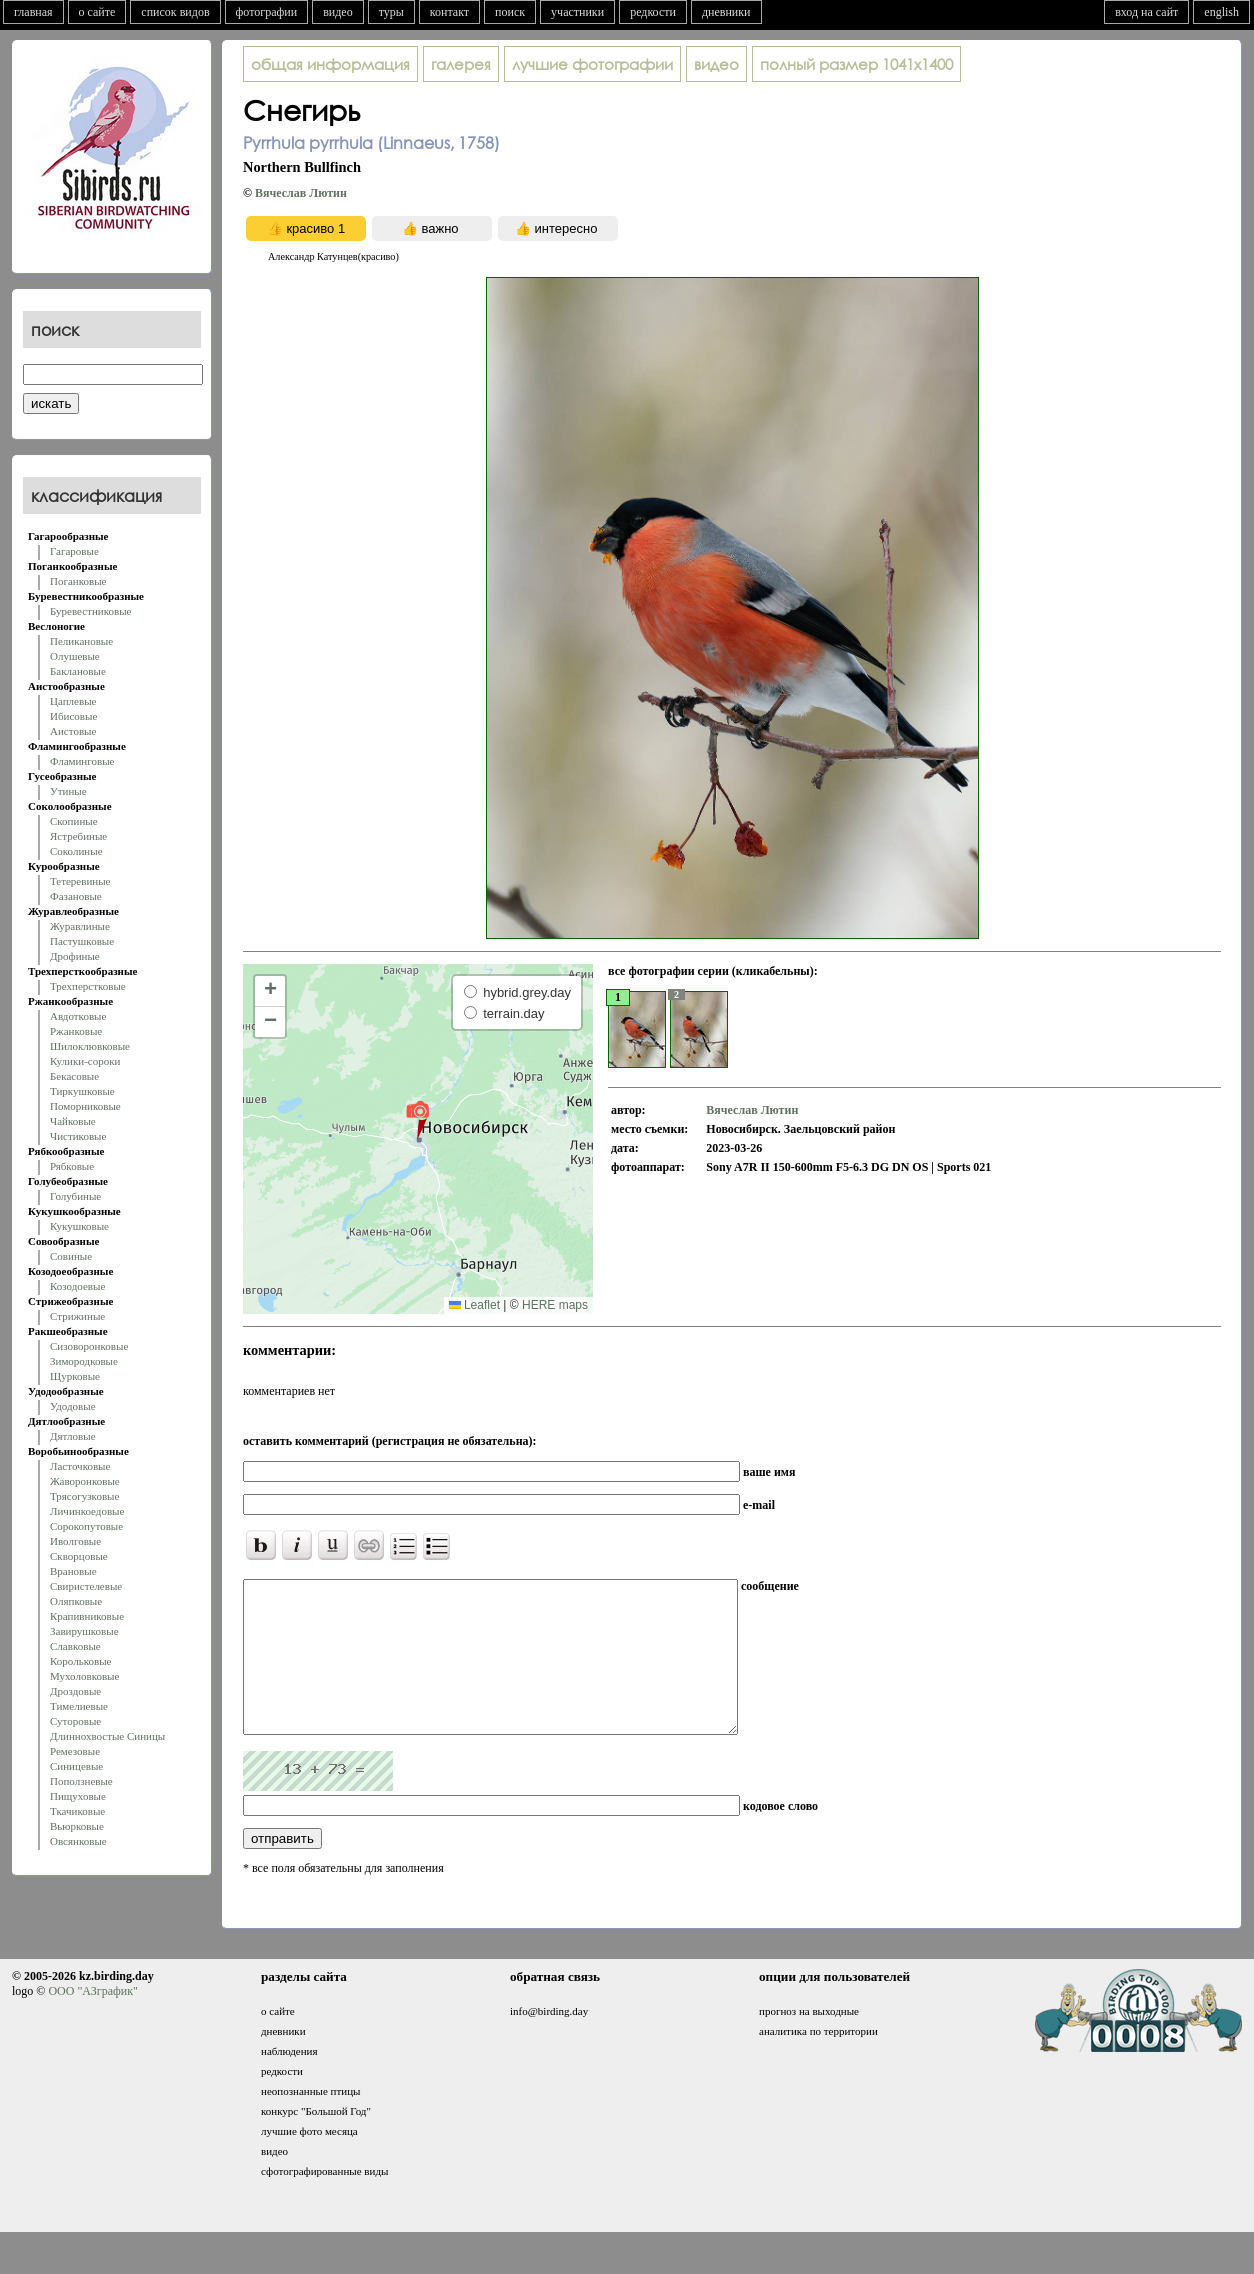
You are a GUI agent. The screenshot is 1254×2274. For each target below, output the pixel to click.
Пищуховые (78, 1796)
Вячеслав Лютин (301, 193)
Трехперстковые (88, 986)
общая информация (330, 64)
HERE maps (555, 1305)
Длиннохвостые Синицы (107, 1736)
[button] (417, 1119)
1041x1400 (856, 64)
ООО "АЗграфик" (92, 2021)
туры (391, 12)
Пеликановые (81, 641)
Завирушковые (84, 1631)
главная (33, 12)
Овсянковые (78, 1841)
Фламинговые (82, 761)
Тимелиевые (79, 1706)
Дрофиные (75, 956)
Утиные (68, 791)
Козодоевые (77, 1286)
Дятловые (73, 1436)
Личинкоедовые (87, 1511)
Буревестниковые (90, 611)
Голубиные (75, 1196)
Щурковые (75, 1376)
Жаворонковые (85, 1481)
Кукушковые (79, 1226)
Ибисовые (73, 716)
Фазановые (76, 896)
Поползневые (81, 1781)
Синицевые (76, 1766)
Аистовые (73, 731)
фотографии (267, 12)
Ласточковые (80, 1466)
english (1221, 12)
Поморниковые (85, 1106)
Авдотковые (78, 1016)
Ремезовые (75, 1751)
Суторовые (75, 1721)
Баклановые (78, 671)
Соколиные (76, 851)
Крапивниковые (87, 1616)
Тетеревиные (80, 881)
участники (577, 12)
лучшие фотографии (592, 64)
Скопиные (74, 821)
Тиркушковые (82, 1091)
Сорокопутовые (86, 1526)
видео (338, 12)
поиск (510, 12)
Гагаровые (74, 551)
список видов (175, 12)
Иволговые (75, 1541)
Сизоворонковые (89, 1346)
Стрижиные (77, 1316)
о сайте (97, 12)
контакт (449, 12)
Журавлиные (80, 926)
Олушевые (75, 656)
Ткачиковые (77, 1811)
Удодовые (73, 1406)
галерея (461, 64)
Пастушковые (82, 941)
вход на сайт (1146, 12)
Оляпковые (76, 1601)
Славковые (75, 1646)
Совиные (71, 1256)
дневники (726, 12)
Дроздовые (75, 1691)
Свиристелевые (86, 1586)
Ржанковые (76, 1031)
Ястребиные (78, 836)
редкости (653, 12)
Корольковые (80, 1661)
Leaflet (474, 1305)
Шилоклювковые (90, 1046)
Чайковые (73, 1121)
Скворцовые (79, 1556)
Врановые (73, 1571)
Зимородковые (84, 1361)
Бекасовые (74, 1076)
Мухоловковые (84, 1676)
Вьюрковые (77, 1826)
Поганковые (78, 581)
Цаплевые (73, 701)
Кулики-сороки (85, 1061)
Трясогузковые (84, 1496)
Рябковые (72, 1166)
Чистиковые (78, 1136)
